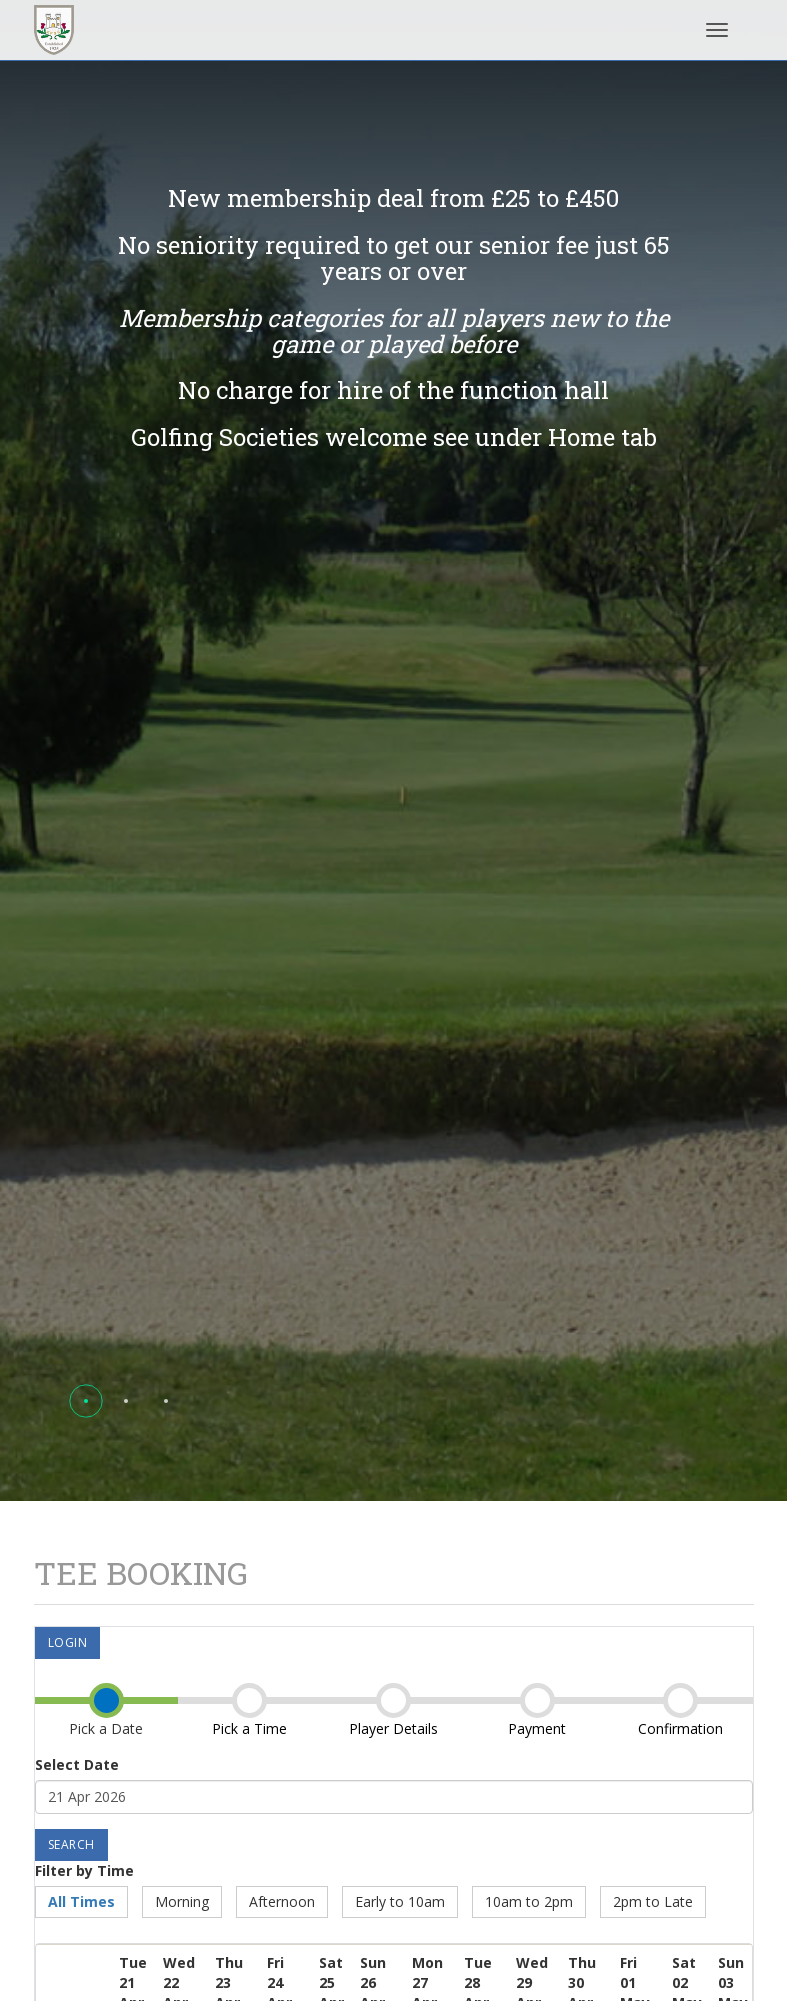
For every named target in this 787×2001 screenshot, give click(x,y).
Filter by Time (84, 1870)
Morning (182, 1901)
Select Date (77, 1764)
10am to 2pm (529, 1901)
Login (68, 1642)
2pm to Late (653, 1901)
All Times (81, 1901)
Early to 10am (400, 1901)
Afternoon (282, 1901)
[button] (86, 1401)
